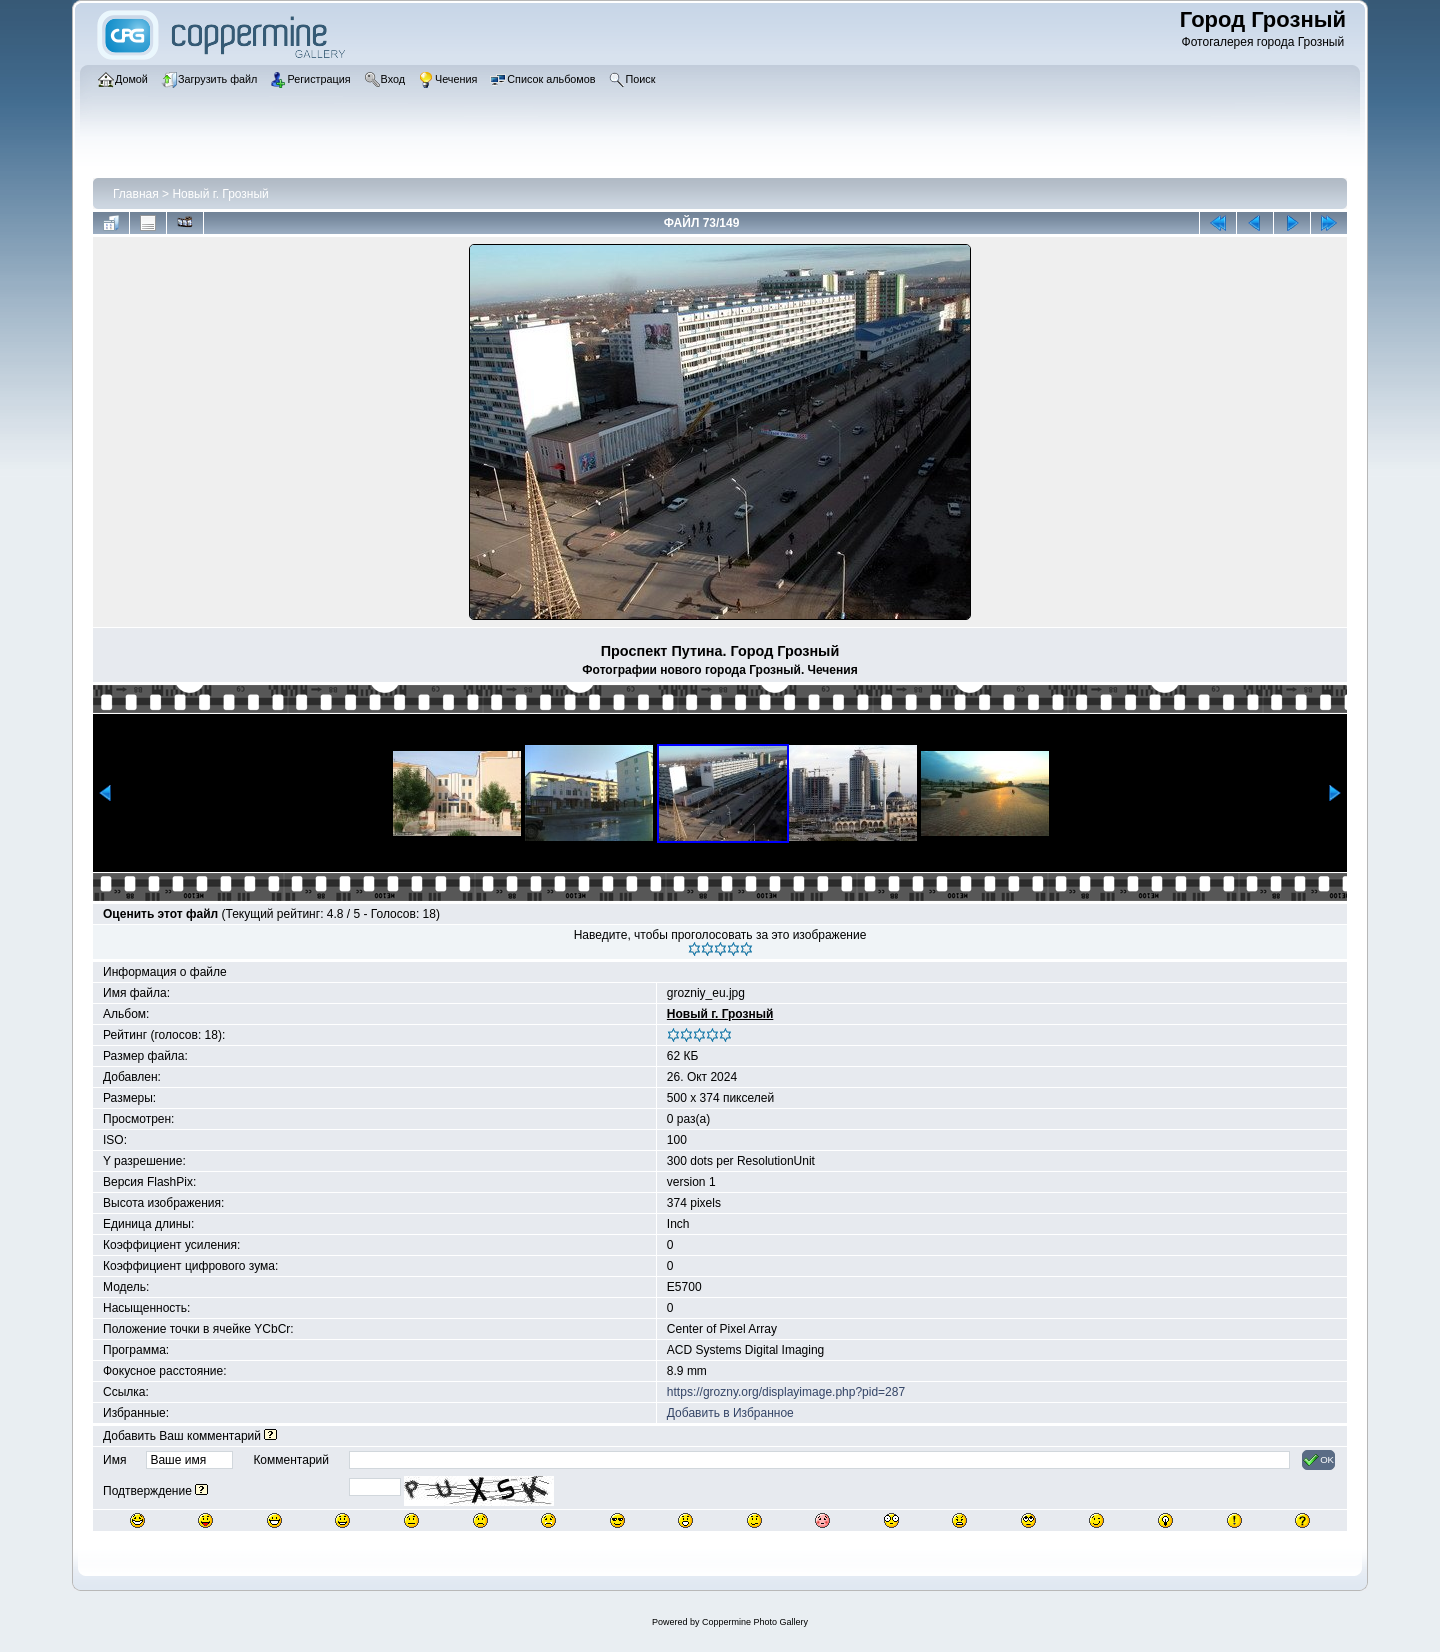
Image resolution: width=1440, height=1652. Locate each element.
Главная (136, 194)
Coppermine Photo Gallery (755, 1622)
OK (1318, 1460)
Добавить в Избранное (730, 1413)
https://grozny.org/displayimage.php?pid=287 (786, 1392)
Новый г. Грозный (220, 194)
